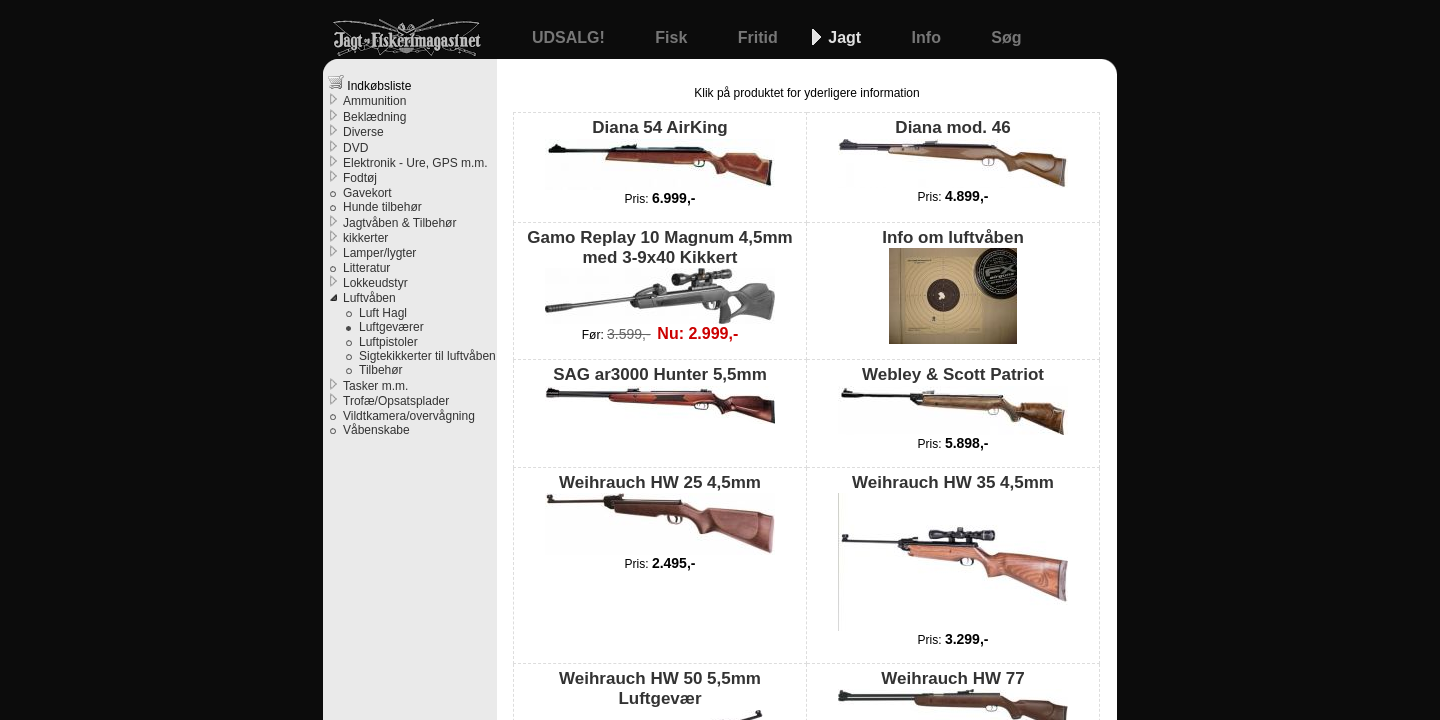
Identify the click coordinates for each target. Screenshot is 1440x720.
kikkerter (365, 238)
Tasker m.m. (375, 386)
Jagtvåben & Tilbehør (399, 223)
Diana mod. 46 (953, 152)
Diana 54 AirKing (660, 153)
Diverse (363, 132)
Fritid (760, 37)
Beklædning (374, 117)
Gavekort (367, 193)
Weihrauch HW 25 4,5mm (660, 514)
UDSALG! (570, 37)
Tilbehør (381, 370)
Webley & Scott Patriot (953, 399)
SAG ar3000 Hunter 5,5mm (660, 394)
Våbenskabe (376, 430)
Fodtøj (360, 178)
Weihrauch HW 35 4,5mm (953, 552)
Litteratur (366, 268)
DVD (355, 148)
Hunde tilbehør (382, 207)
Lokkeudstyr (375, 283)
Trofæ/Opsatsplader (396, 401)
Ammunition (374, 101)
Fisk (673, 37)
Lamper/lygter (379, 253)
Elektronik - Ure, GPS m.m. (415, 163)
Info (929, 37)
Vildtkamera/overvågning (409, 416)
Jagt (846, 37)
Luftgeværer (391, 327)
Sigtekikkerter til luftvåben (427, 356)
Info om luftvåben (953, 286)
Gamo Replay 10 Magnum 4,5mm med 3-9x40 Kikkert (659, 276)
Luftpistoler (388, 342)
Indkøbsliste (369, 83)
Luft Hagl (383, 313)
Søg (1006, 37)
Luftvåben (369, 298)
